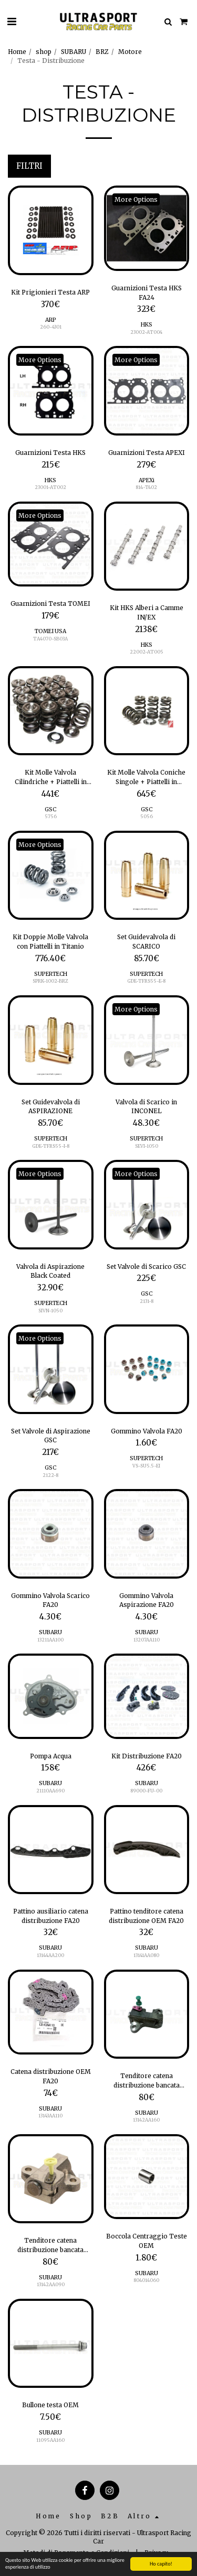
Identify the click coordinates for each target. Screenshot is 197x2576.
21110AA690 (50, 1791)
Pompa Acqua (50, 1756)
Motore (130, 52)
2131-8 (146, 1301)
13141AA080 (146, 1955)
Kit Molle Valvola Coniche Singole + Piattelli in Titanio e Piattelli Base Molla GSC (146, 777)
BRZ (102, 52)
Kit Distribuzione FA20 (146, 1756)
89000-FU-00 (146, 1791)
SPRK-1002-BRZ (50, 981)
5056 (146, 816)
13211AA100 (50, 1640)
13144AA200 (50, 1955)
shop (43, 52)
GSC (50, 809)
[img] (51, 230)
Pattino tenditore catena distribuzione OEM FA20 (146, 1916)
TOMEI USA (50, 631)
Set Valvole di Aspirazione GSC (50, 1435)
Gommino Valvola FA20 (146, 1431)
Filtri (29, 166)
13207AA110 (146, 1640)
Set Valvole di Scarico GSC (146, 1266)
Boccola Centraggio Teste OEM (146, 2240)
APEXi (146, 480)
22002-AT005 (146, 652)
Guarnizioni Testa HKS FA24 (146, 292)
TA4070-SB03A (50, 639)
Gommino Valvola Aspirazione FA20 (146, 1600)
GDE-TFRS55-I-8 (50, 1146)
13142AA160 (146, 2120)
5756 (51, 816)
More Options (136, 199)
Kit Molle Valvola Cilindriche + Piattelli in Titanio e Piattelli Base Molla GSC (51, 777)
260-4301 (50, 327)
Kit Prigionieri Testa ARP (50, 292)
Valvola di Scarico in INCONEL (146, 1106)
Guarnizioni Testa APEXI (146, 452)
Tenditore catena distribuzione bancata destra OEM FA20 (50, 2245)
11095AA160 (50, 2440)
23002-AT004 (146, 332)
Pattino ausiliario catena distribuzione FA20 (50, 1916)
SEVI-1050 (146, 1146)
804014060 (146, 2280)
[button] (11, 21)
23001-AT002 (50, 487)
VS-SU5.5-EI (146, 1466)
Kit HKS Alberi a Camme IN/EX (146, 612)
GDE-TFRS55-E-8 (146, 981)
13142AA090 (51, 2284)
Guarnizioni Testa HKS (50, 452)
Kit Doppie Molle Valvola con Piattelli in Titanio (50, 941)
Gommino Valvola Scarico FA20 (50, 1600)
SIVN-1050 (50, 1310)
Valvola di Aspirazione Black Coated (50, 1271)
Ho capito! (161, 2563)
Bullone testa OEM (50, 2405)
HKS (146, 324)
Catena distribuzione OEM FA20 (51, 2076)
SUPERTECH (50, 974)
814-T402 (146, 487)
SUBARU (73, 52)
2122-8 (50, 1475)
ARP (50, 320)
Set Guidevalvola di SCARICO (146, 941)
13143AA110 (50, 2115)
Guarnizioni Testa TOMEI (50, 603)
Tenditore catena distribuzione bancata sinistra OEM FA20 (146, 2081)
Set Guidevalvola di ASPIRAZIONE (51, 1106)
